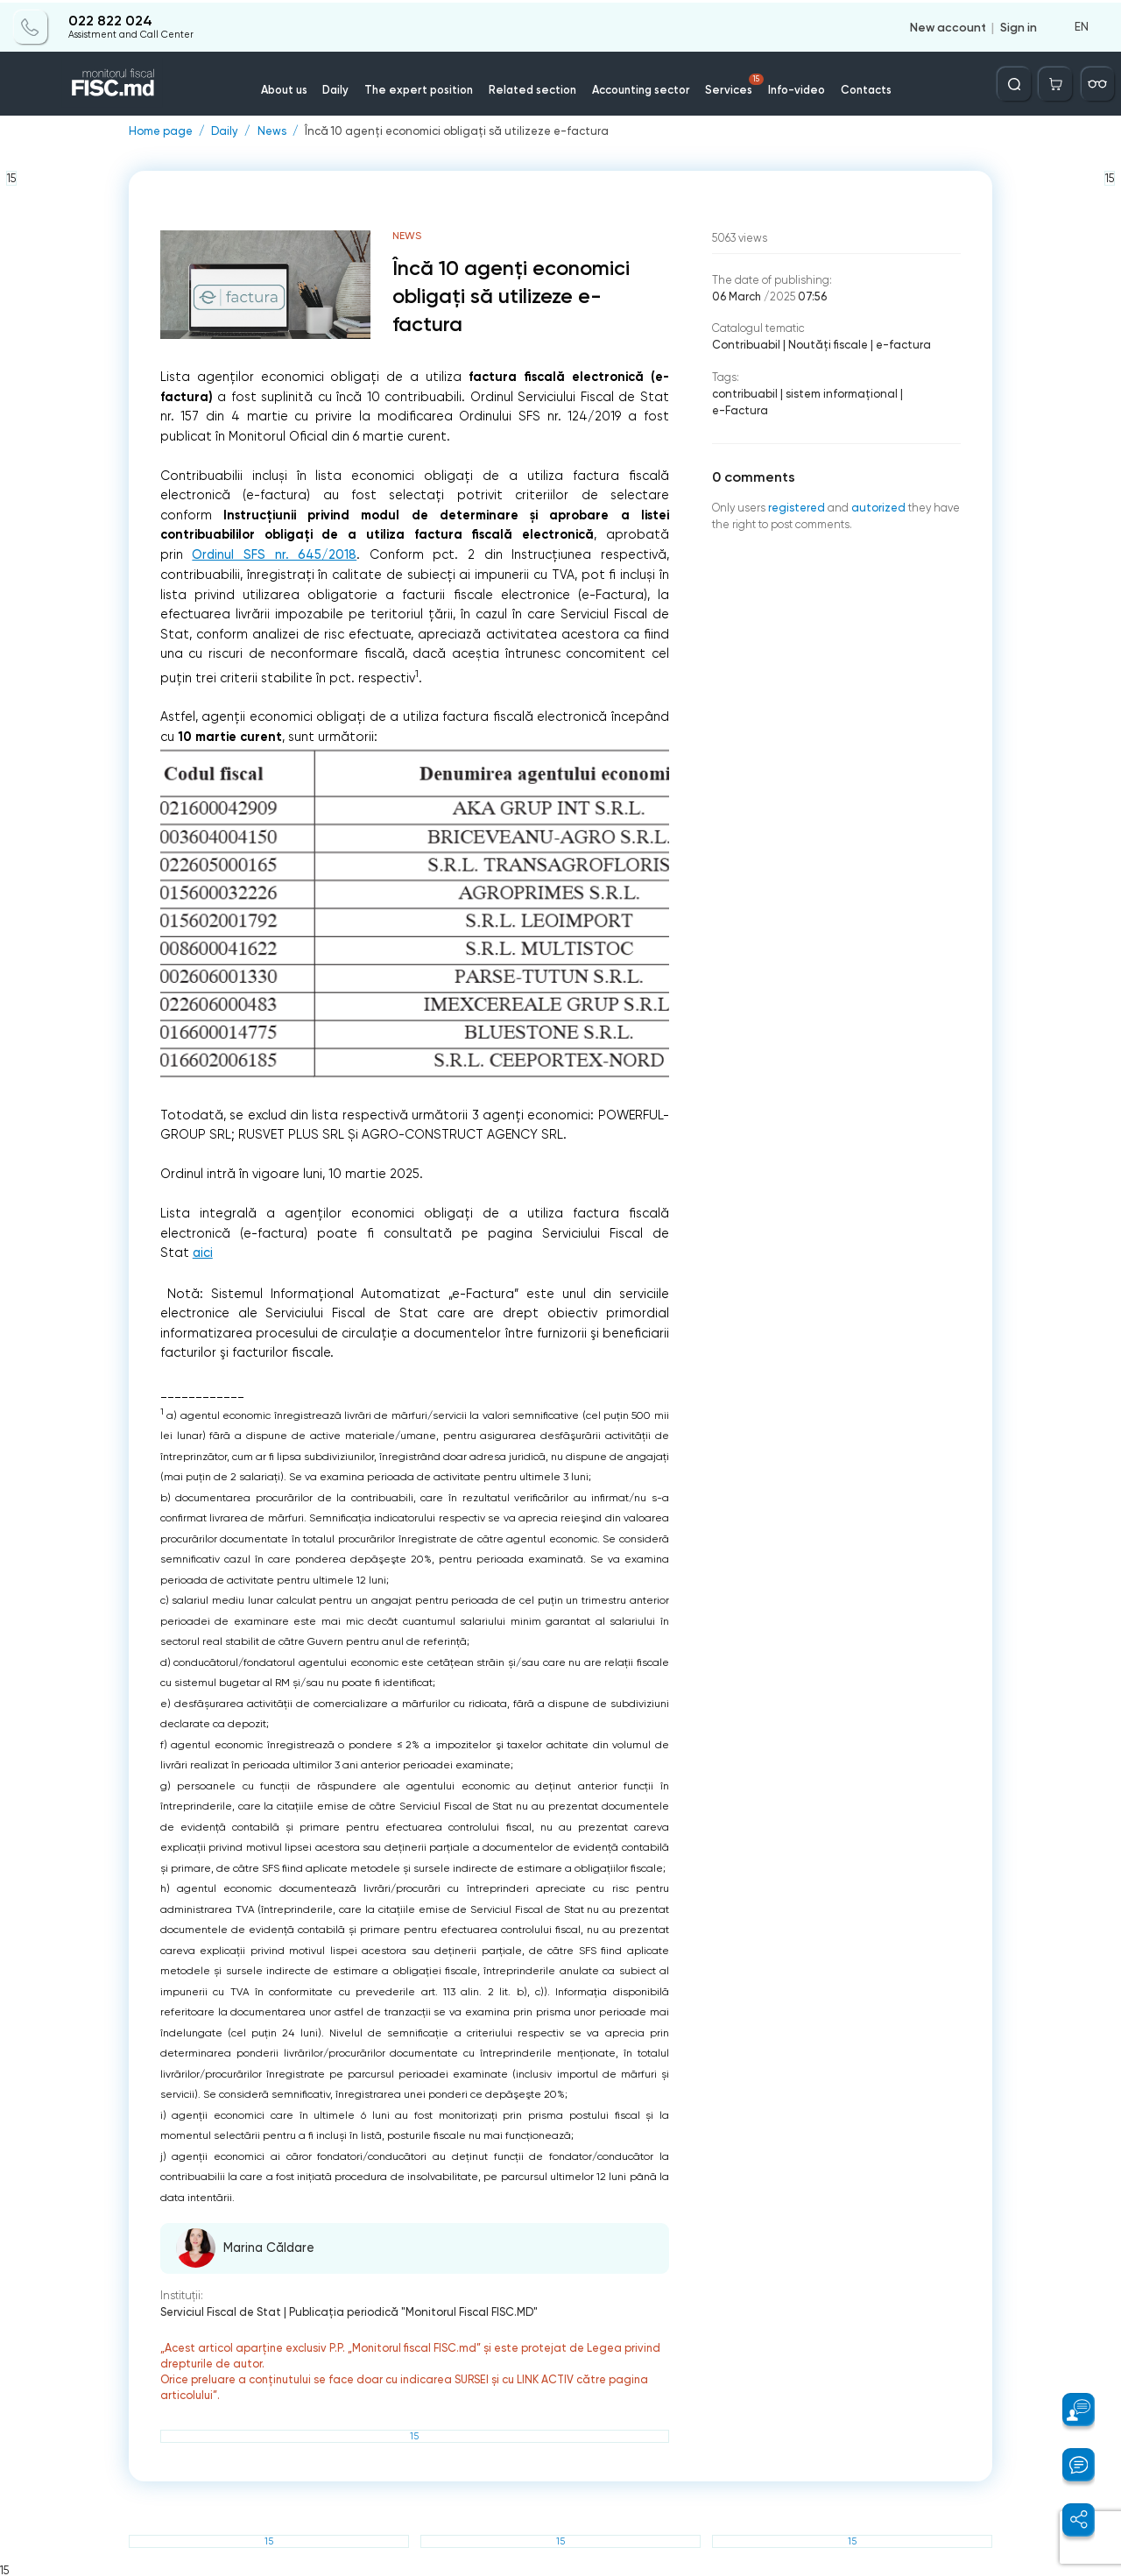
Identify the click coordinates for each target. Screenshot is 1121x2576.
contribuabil (744, 393)
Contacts (862, 87)
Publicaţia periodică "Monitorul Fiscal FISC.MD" (411, 2311)
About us (288, 87)
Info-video (793, 87)
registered (796, 491)
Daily (341, 87)
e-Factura (929, 393)
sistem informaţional (839, 393)
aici (203, 1253)
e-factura (900, 344)
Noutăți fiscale (825, 344)
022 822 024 (109, 19)
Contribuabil (745, 344)
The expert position (422, 87)
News (270, 132)
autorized (878, 491)
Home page (160, 132)
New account (948, 25)
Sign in (1018, 25)
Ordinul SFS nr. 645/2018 (274, 554)
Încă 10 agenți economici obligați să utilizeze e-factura (453, 132)
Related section (532, 87)
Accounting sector (639, 87)
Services (733, 82)
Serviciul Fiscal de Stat (220, 2311)
